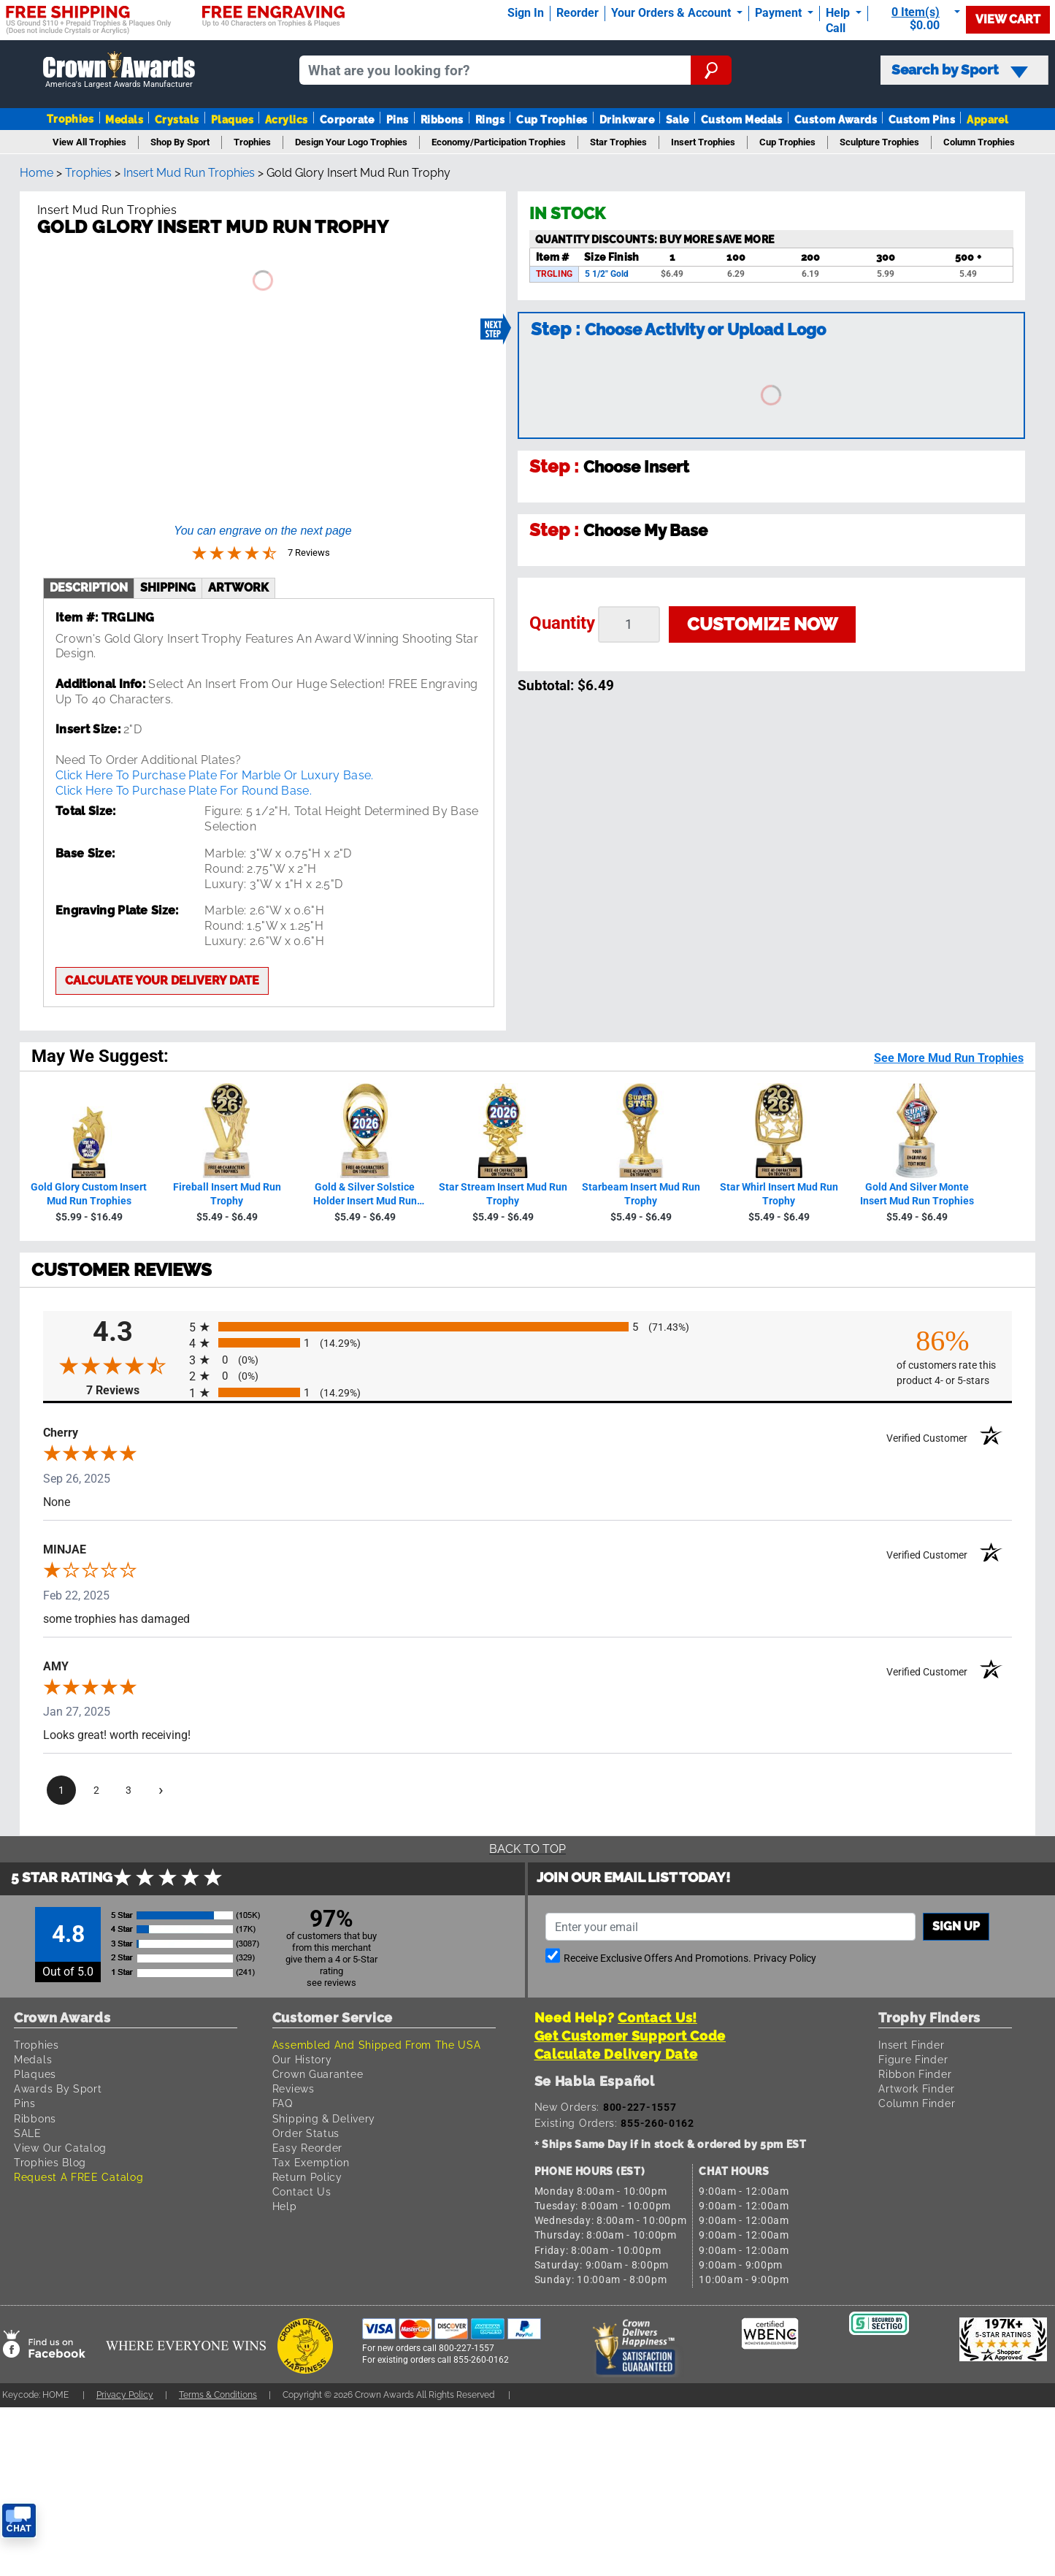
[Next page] (160, 1791)
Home (36, 173)
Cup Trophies (552, 119)
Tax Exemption (311, 2162)
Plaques (232, 119)
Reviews (293, 2088)
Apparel (987, 119)
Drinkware (626, 119)
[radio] (527, 1326)
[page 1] (61, 1790)
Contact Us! (657, 2017)
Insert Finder (911, 2044)
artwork (238, 588)
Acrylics (286, 119)
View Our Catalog (60, 2147)
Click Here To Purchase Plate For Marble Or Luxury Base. (214, 775)
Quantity (562, 623)
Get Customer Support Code (630, 2036)
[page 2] (96, 1791)
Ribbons (442, 119)
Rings (490, 119)
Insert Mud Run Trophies (189, 173)
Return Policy (307, 2177)
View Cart (1007, 19)
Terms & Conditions (218, 2394)
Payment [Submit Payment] (780, 13)
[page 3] (128, 1791)
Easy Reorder (307, 2147)
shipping (168, 588)
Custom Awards (835, 119)
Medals (124, 119)
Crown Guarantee (318, 2074)
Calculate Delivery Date (616, 2054)
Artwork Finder (916, 2088)
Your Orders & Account (672, 13)
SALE (28, 2133)
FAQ (282, 2103)
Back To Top (527, 1849)
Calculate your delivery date (162, 980)
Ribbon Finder (914, 2074)
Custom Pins (922, 119)
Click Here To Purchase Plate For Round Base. (183, 791)
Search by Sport (959, 70)
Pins (397, 119)
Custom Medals (742, 119)
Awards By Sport (58, 2088)
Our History (302, 2059)
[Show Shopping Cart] (920, 18)
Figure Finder (913, 2059)
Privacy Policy (784, 1958)
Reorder (577, 13)
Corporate (347, 119)
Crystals (177, 119)
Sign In (525, 13)
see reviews (331, 1982)
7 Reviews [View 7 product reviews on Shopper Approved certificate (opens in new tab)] (134, 1390)
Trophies (70, 118)
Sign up (956, 1926)
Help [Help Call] (839, 13)
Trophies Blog (50, 2162)
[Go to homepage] (119, 70)
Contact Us (301, 2191)
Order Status (305, 2133)
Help (284, 2206)
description (89, 588)
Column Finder (916, 2103)
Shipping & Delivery (323, 2118)
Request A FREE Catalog (78, 2177)
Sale (677, 119)
